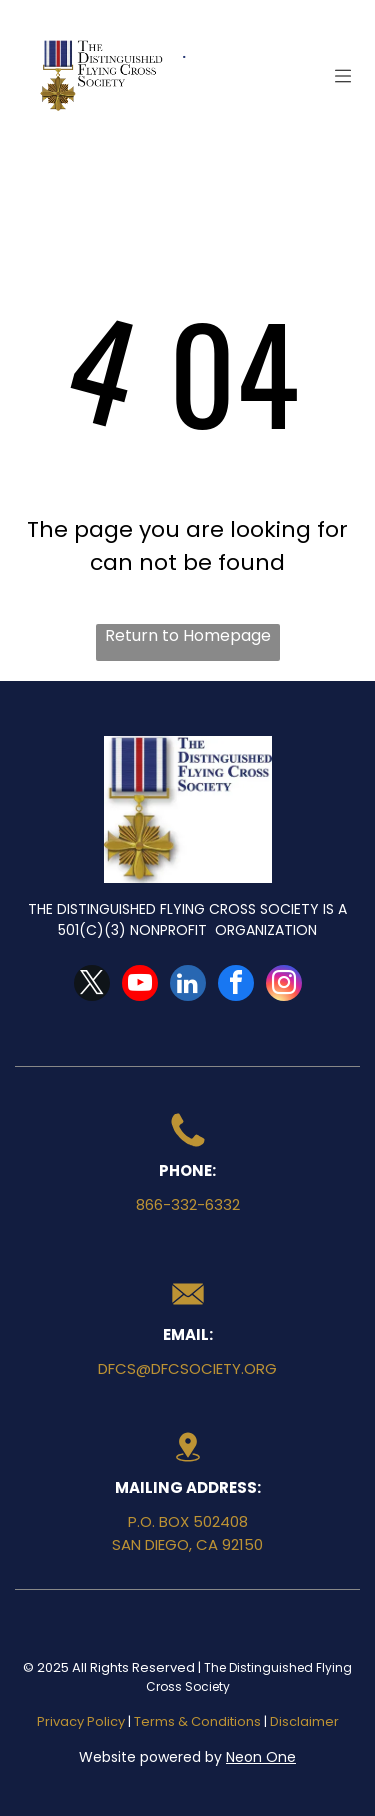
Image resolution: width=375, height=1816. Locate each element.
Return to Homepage (188, 635)
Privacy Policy (81, 1721)
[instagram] (284, 985)
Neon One (261, 1757)
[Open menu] (343, 76)
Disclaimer (304, 1721)
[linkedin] (188, 985)
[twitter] (92, 985)
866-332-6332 (188, 1204)
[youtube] (140, 985)
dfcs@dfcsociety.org (187, 1368)
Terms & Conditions (197, 1721)
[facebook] (236, 985)
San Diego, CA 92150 (187, 1544)
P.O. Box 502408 (188, 1521)
